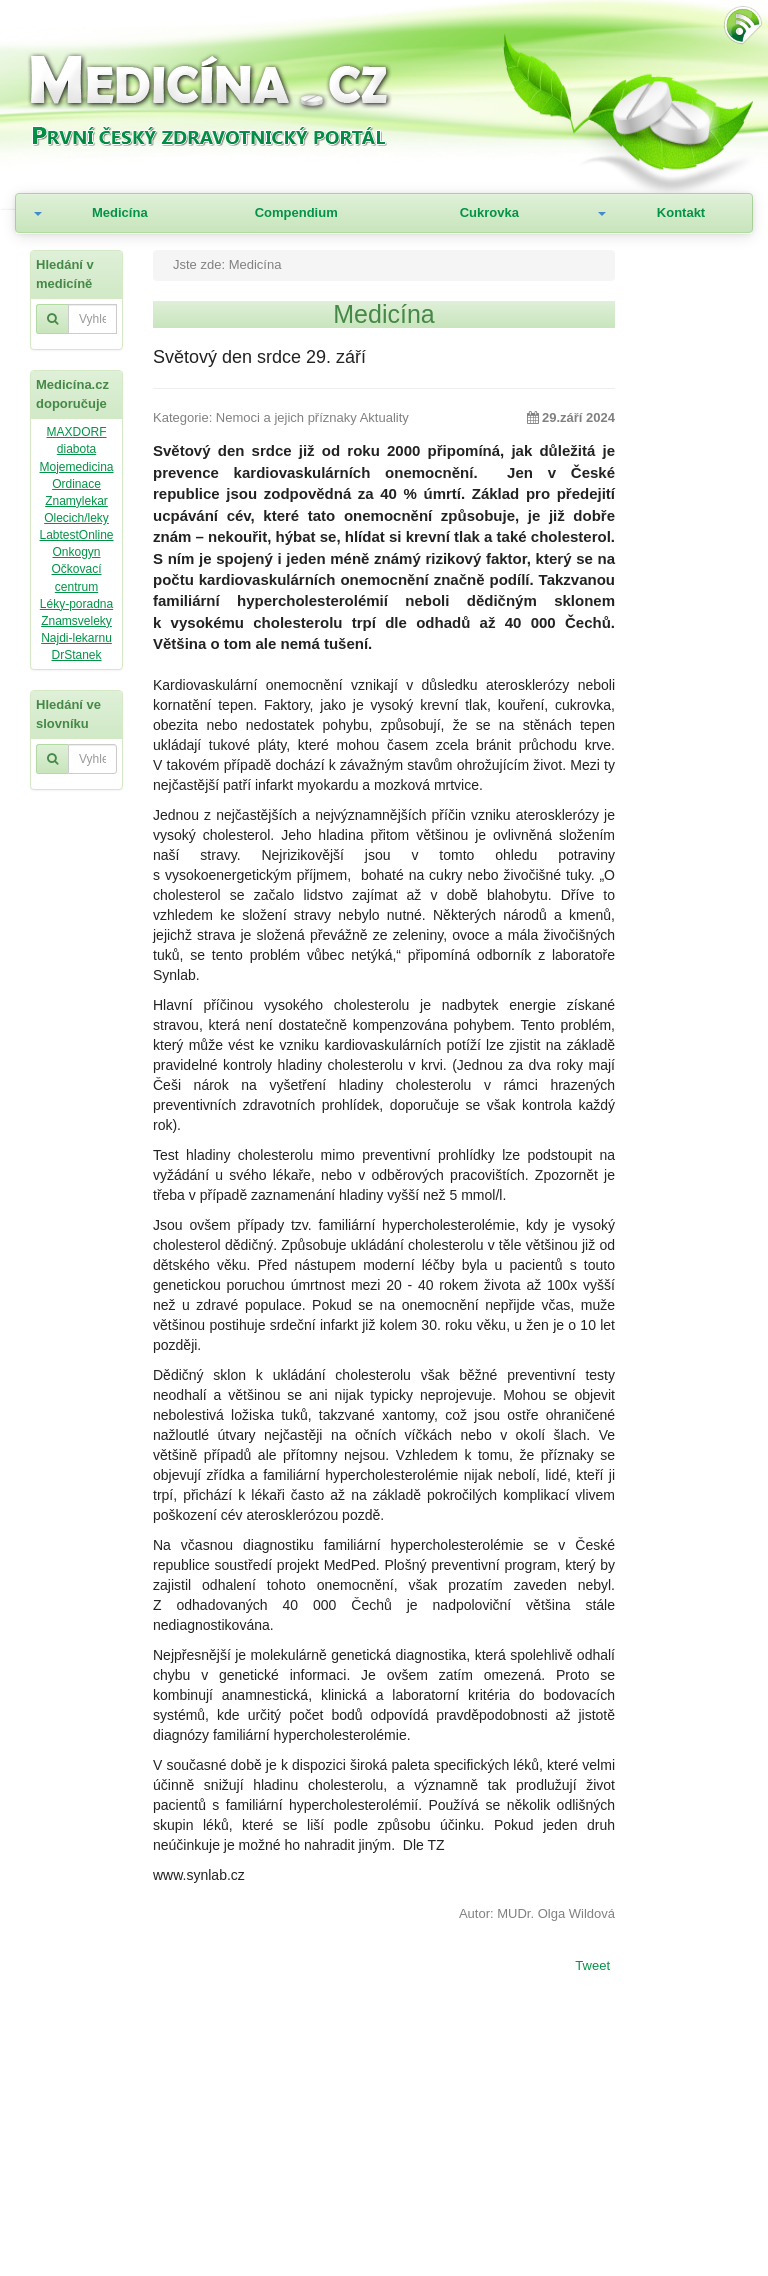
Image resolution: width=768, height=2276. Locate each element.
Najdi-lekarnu (76, 638)
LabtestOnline (76, 535)
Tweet (592, 1967)
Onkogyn (76, 552)
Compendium (296, 212)
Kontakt (681, 212)
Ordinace (76, 484)
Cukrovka (489, 212)
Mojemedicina (76, 467)
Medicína (120, 212)
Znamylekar (76, 501)
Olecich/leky (76, 518)
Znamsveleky (76, 621)
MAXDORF (77, 432)
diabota (76, 449)
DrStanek (76, 655)
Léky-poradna (76, 604)
